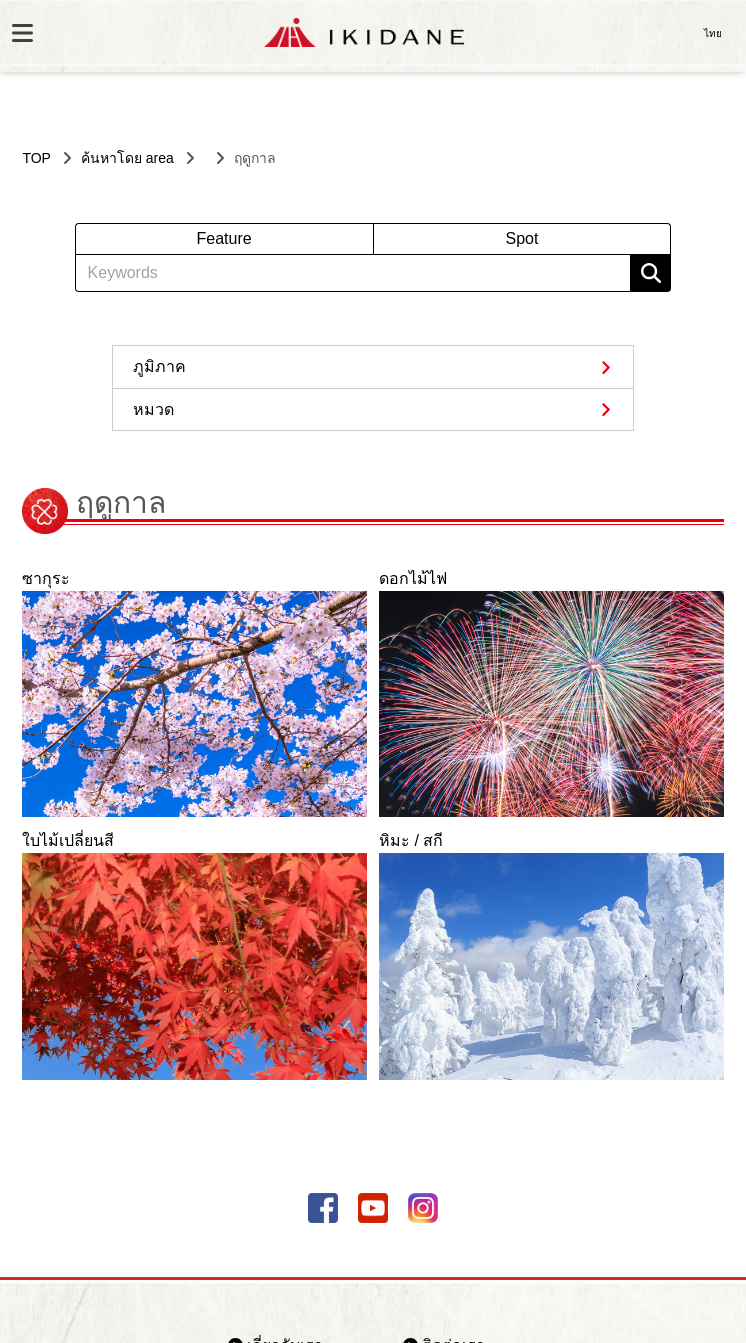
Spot (521, 238)
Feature (223, 238)
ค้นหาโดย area (127, 158)
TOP (36, 158)
